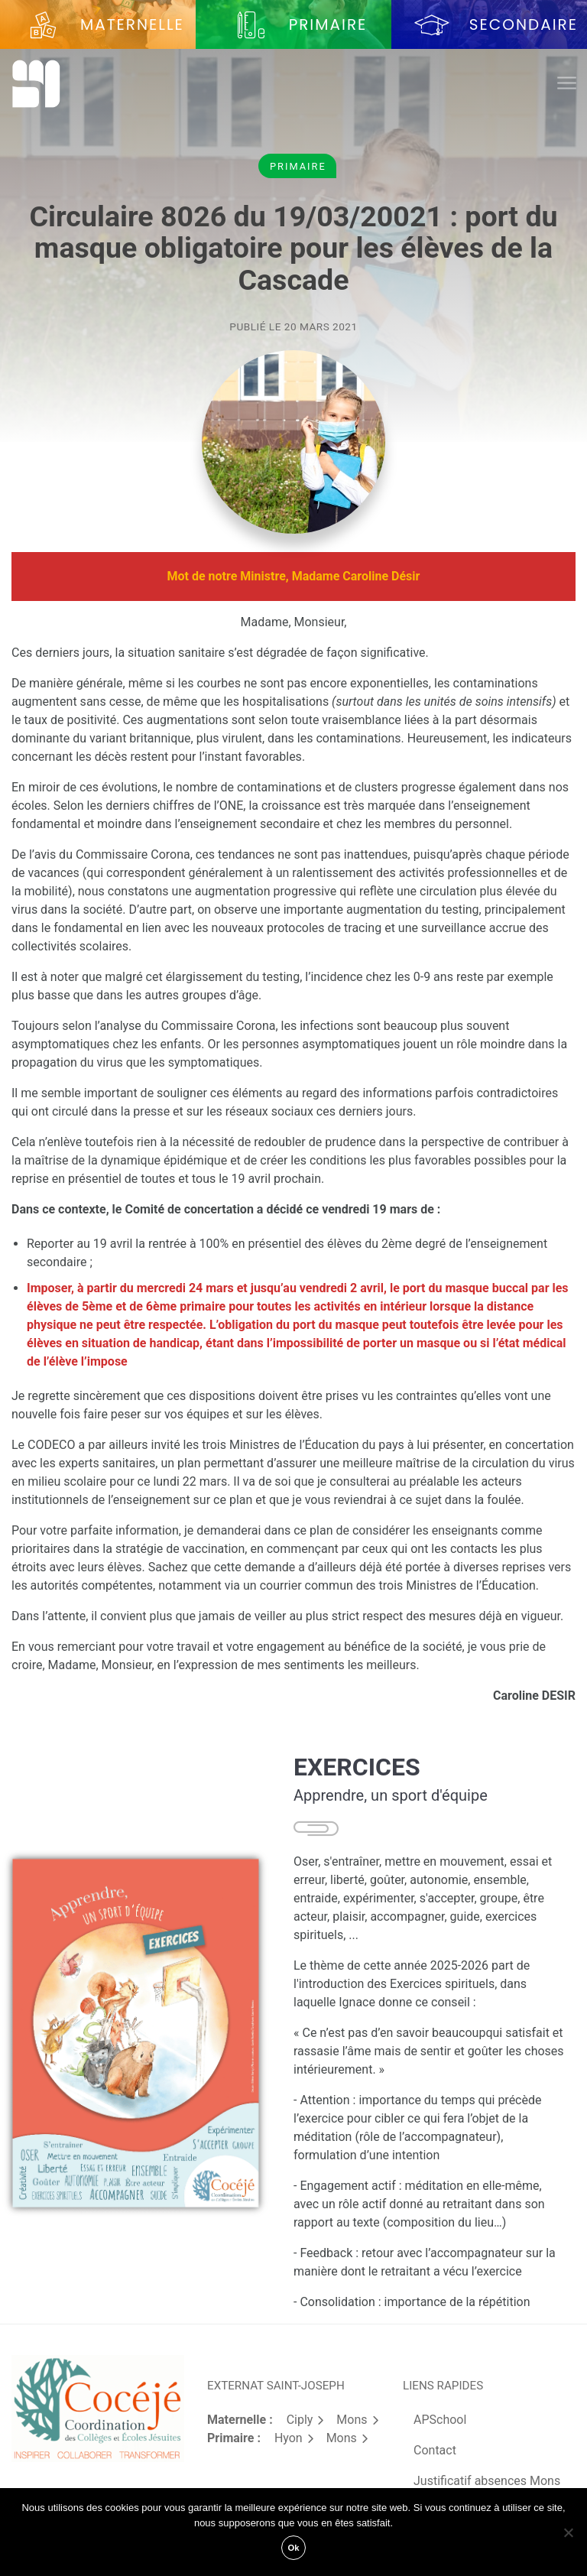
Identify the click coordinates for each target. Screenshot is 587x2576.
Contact (434, 2450)
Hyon (294, 2438)
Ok (294, 2547)
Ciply (306, 2419)
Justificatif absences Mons (486, 2481)
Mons (357, 2419)
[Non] (568, 2532)
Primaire (298, 166)
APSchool (439, 2419)
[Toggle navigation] (566, 83)
